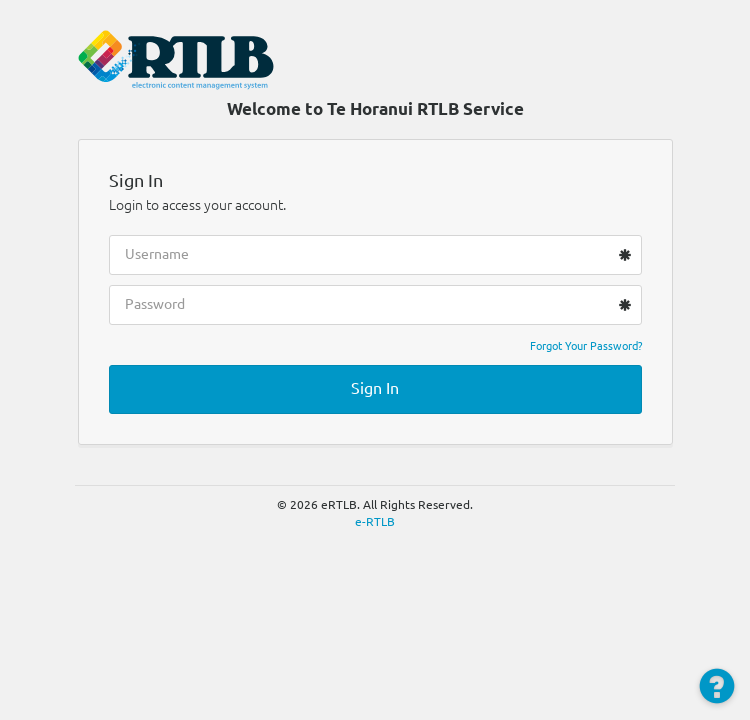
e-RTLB (375, 521)
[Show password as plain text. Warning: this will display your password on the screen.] (611, 303)
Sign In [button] (375, 388)
